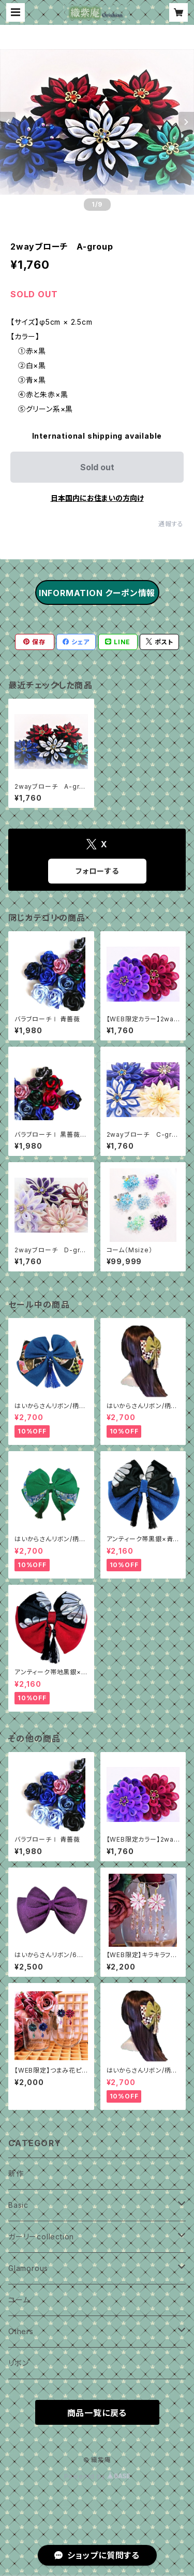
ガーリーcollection (41, 2236)
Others (21, 2331)
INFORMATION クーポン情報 (97, 593)
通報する (171, 524)
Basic (18, 2205)
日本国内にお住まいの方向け (97, 498)
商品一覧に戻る (97, 2413)
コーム (18, 2299)
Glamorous (28, 2268)
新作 (16, 2173)
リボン (18, 2362)
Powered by (97, 2476)
